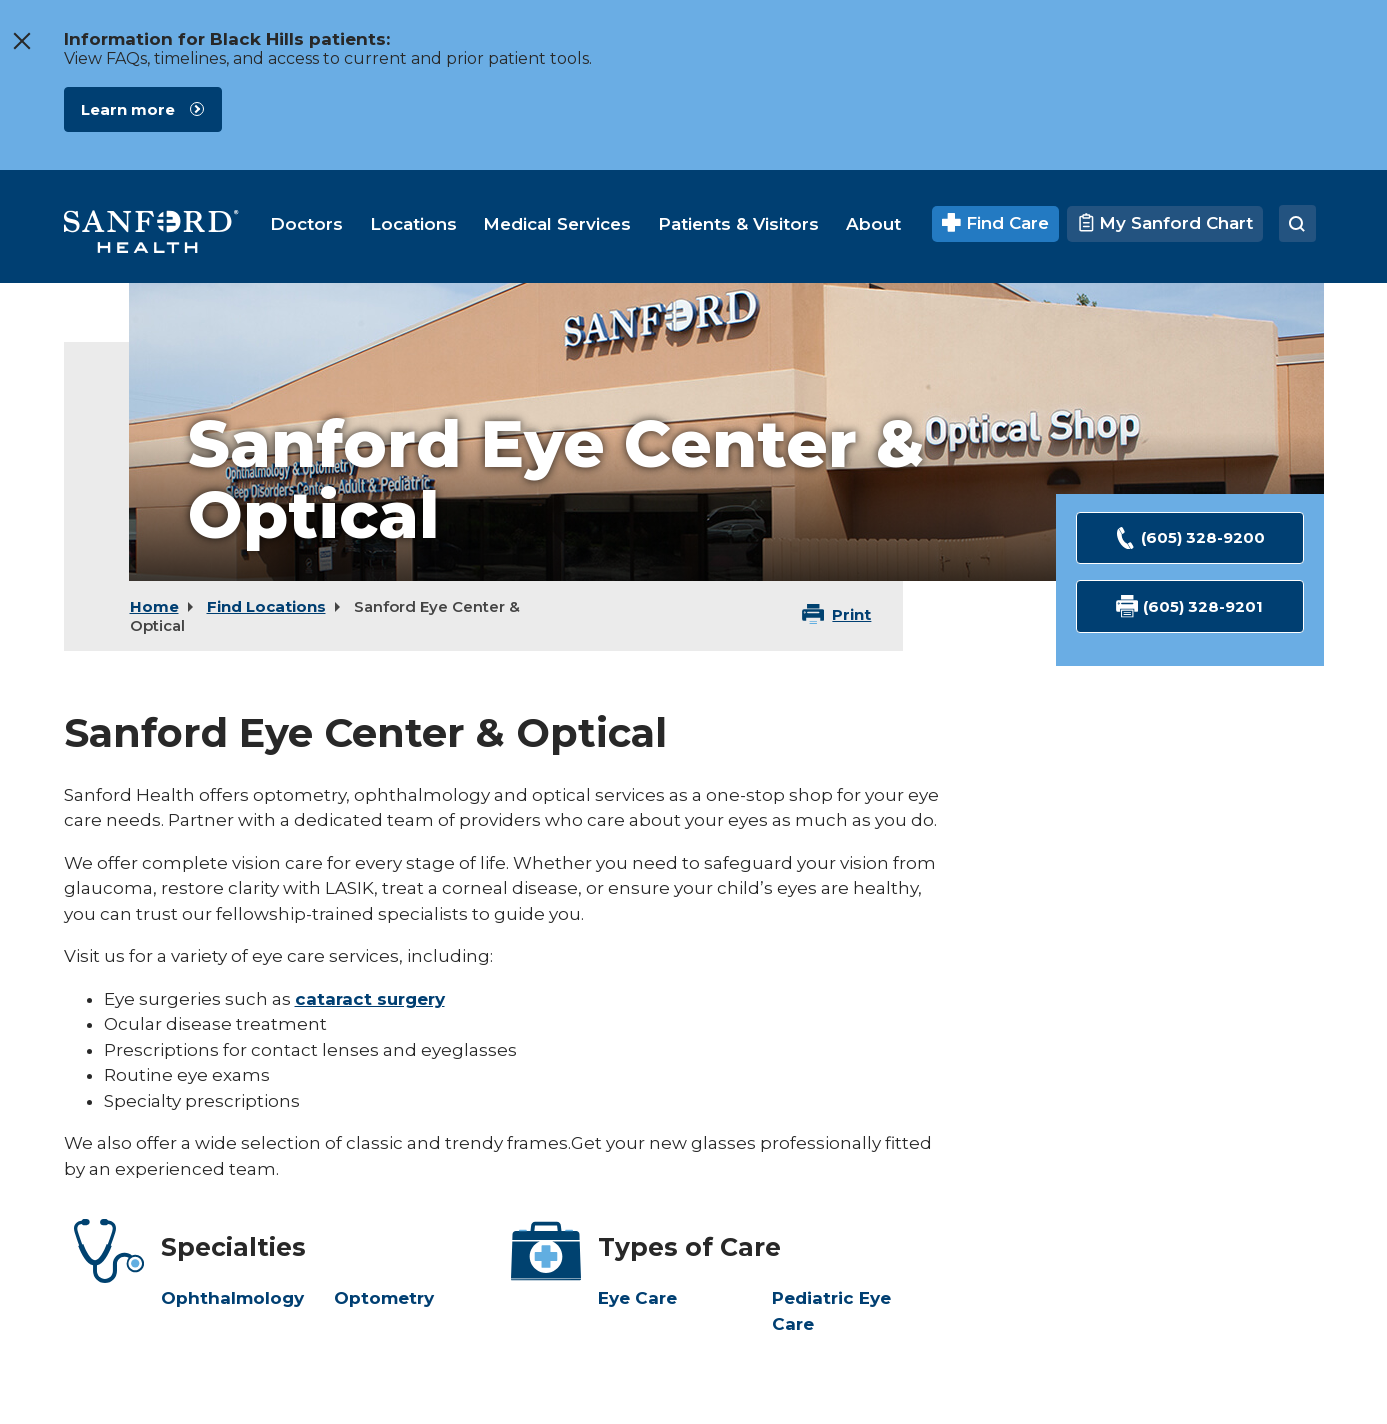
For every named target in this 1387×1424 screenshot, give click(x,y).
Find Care (995, 223)
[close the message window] (21, 41)
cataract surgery (370, 999)
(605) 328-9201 (1190, 606)
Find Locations (266, 606)
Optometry (384, 1298)
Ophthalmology (232, 1298)
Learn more (128, 109)
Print (851, 614)
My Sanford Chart (1165, 223)
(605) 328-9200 (1190, 538)
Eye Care (637, 1298)
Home (154, 606)
